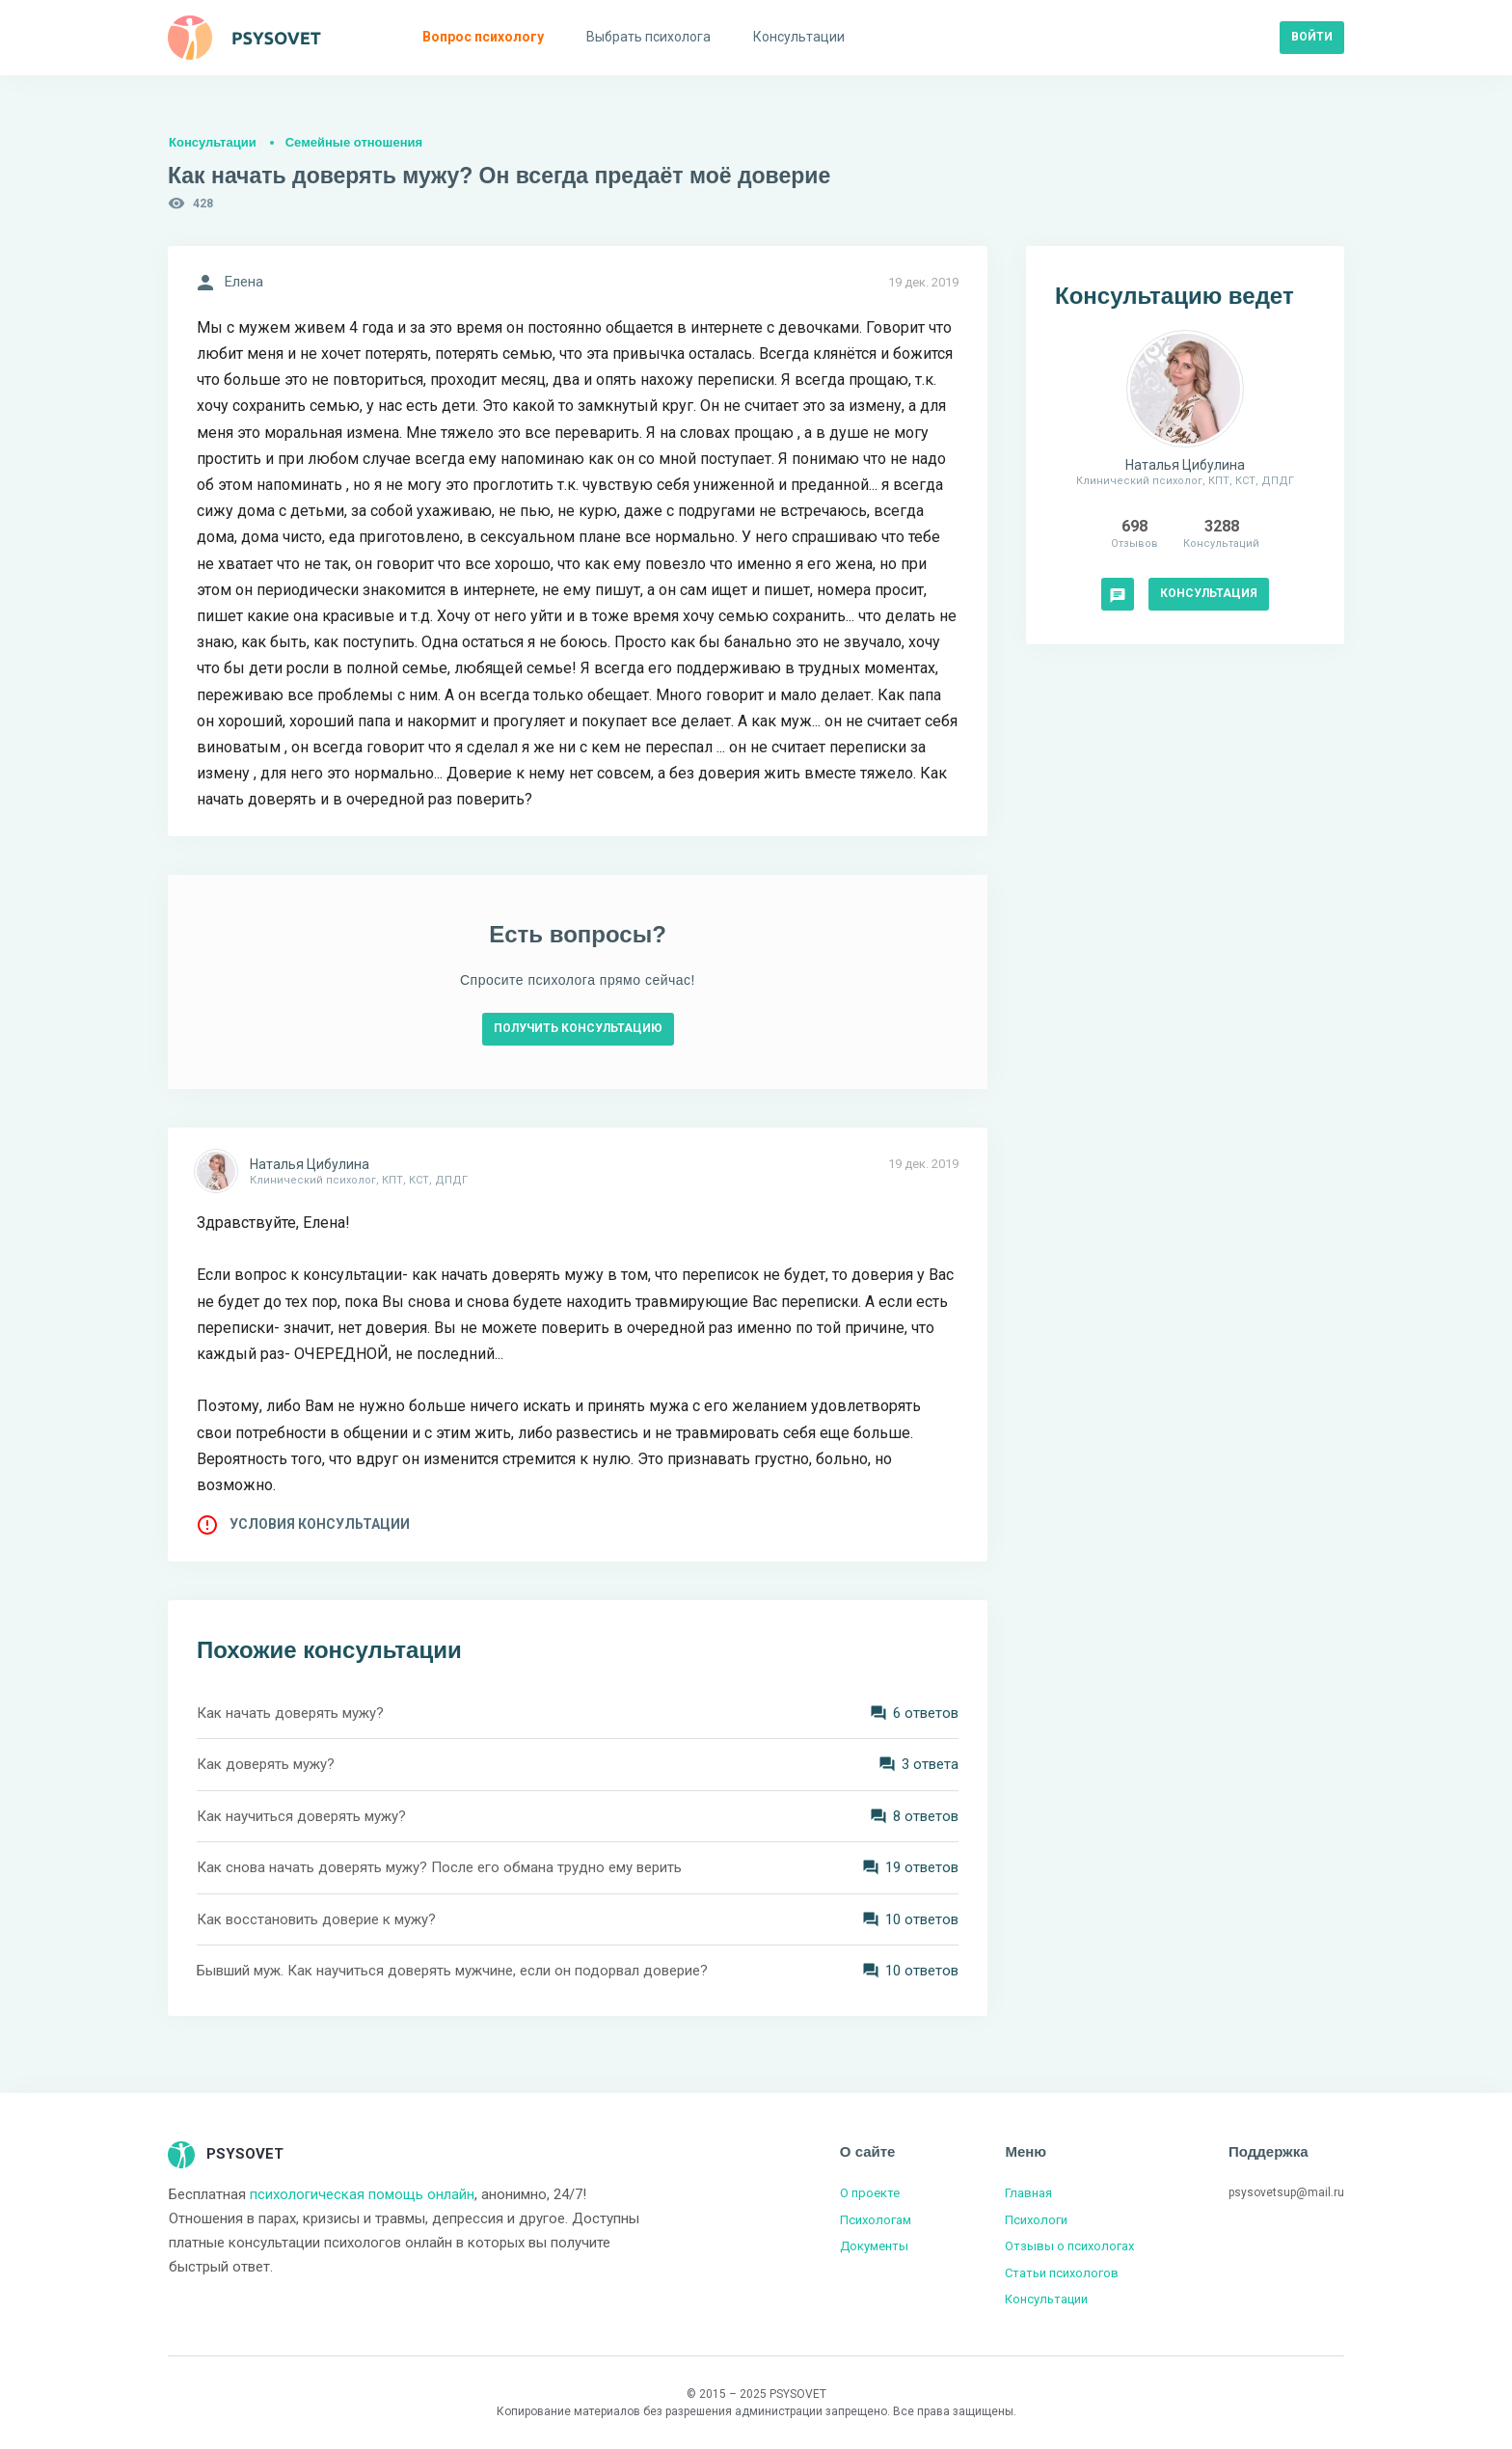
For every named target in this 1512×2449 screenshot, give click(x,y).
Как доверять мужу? (266, 1764)
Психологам (875, 2220)
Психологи (1036, 2220)
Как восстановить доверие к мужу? (316, 1919)
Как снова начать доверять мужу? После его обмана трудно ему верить (439, 1867)
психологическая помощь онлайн (362, 2194)
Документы (874, 2246)
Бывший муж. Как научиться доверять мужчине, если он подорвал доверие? (452, 1970)
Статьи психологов (1062, 2273)
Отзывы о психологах (1069, 2246)
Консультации (212, 142)
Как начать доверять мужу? (290, 1713)
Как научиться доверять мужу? (301, 1816)
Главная (1028, 2193)
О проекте (870, 2193)
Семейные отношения (353, 142)
